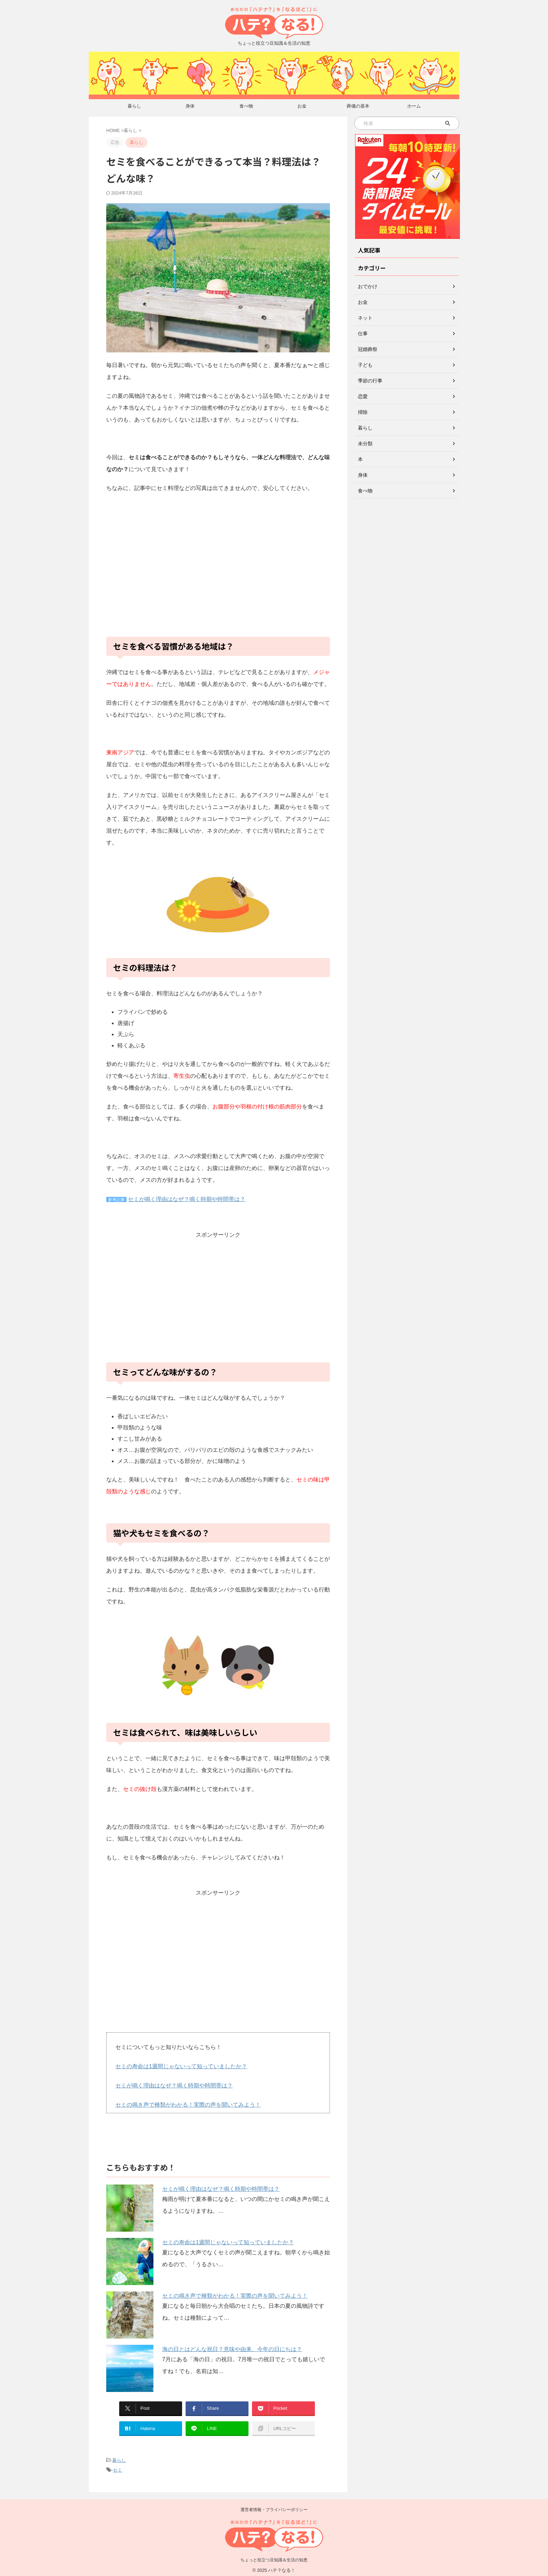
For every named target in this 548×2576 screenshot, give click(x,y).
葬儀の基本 (358, 106)
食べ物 (246, 106)
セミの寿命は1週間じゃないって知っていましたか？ (181, 2066)
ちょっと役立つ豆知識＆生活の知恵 (274, 2555)
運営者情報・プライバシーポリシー (274, 2505)
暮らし (134, 106)
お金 (302, 106)
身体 (190, 106)
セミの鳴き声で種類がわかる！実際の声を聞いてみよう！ (188, 2103)
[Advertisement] (218, 569)
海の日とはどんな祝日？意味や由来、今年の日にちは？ (232, 2346)
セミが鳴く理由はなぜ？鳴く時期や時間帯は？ (186, 1199)
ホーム (414, 106)
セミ (117, 2465)
